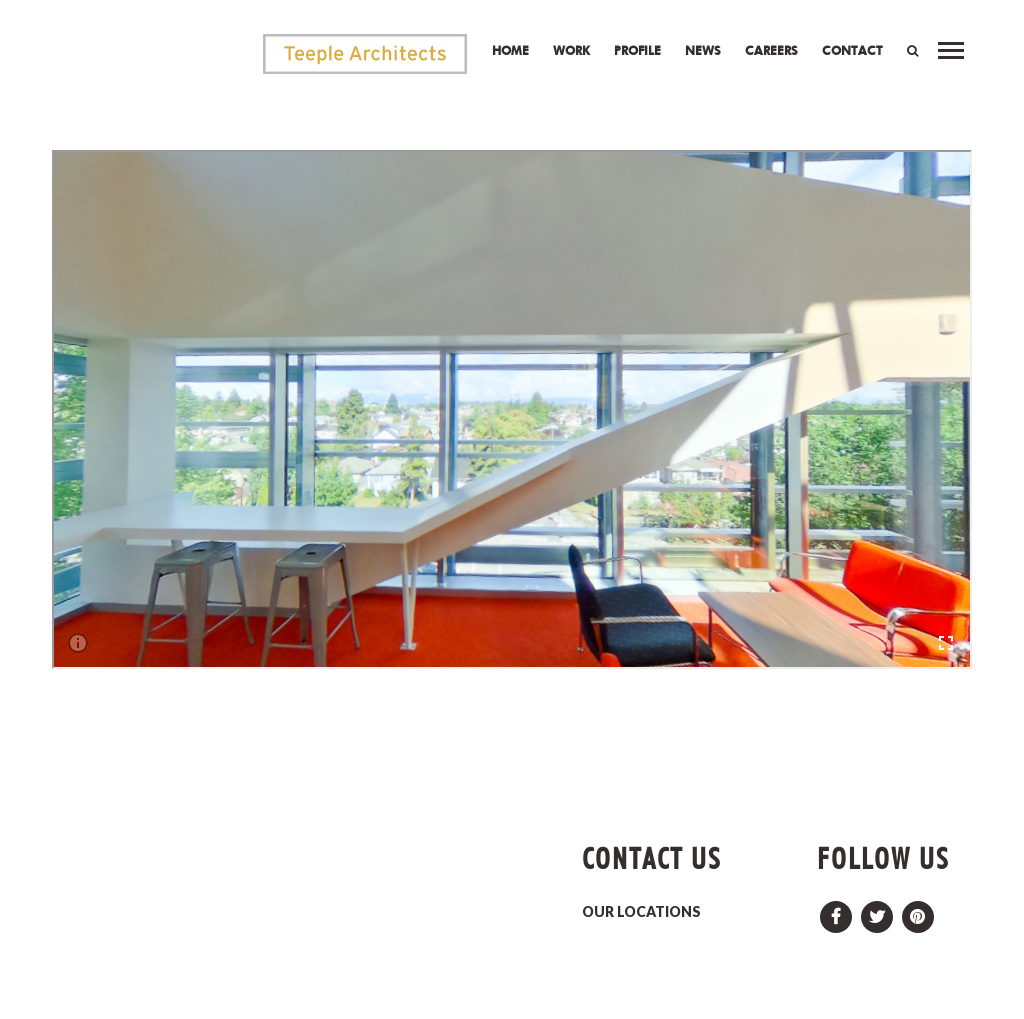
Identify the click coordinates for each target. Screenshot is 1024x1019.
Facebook (836, 911)
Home (510, 50)
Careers (771, 50)
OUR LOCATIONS (641, 911)
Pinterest (918, 911)
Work (571, 50)
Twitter (877, 911)
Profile (637, 50)
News (703, 50)
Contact (852, 50)
